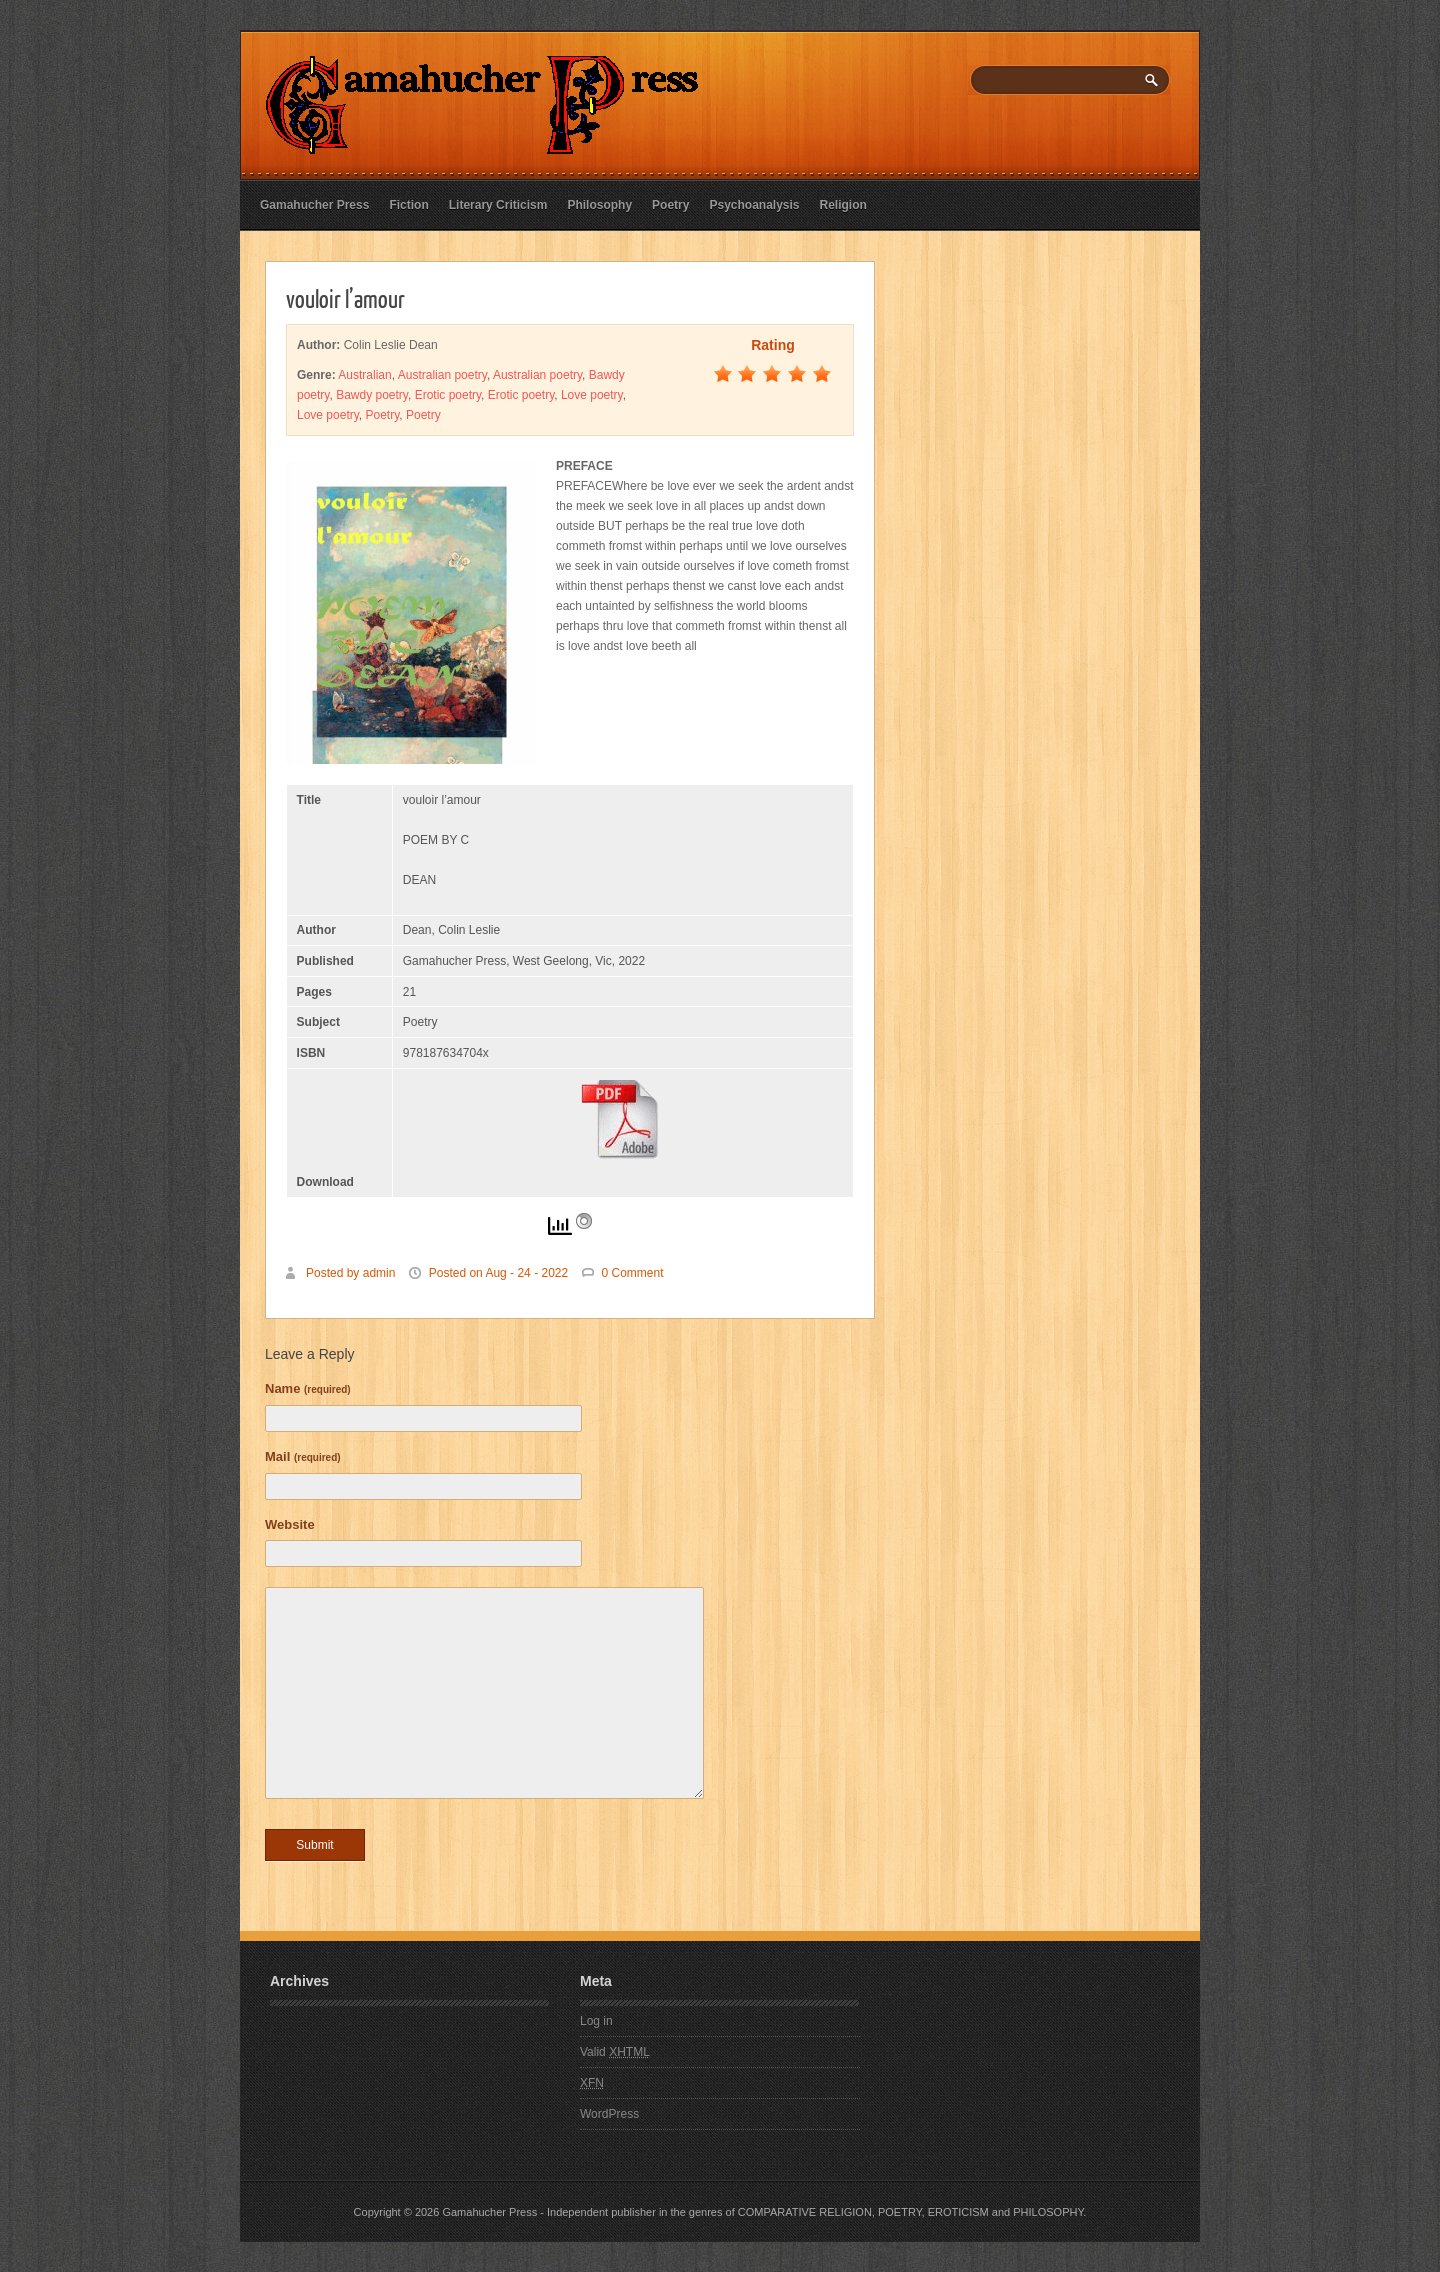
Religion (843, 205)
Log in (596, 2021)
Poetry (670, 205)
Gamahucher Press (314, 205)
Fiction (408, 205)
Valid (615, 2052)
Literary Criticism (498, 205)
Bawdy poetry (372, 395)
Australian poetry (442, 375)
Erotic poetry (448, 395)
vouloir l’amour (345, 298)
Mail (303, 1456)
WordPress (609, 2114)
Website (290, 1524)
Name (308, 1388)
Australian (364, 375)
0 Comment (633, 1273)
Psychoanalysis (754, 205)
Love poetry (592, 395)
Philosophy (599, 205)
